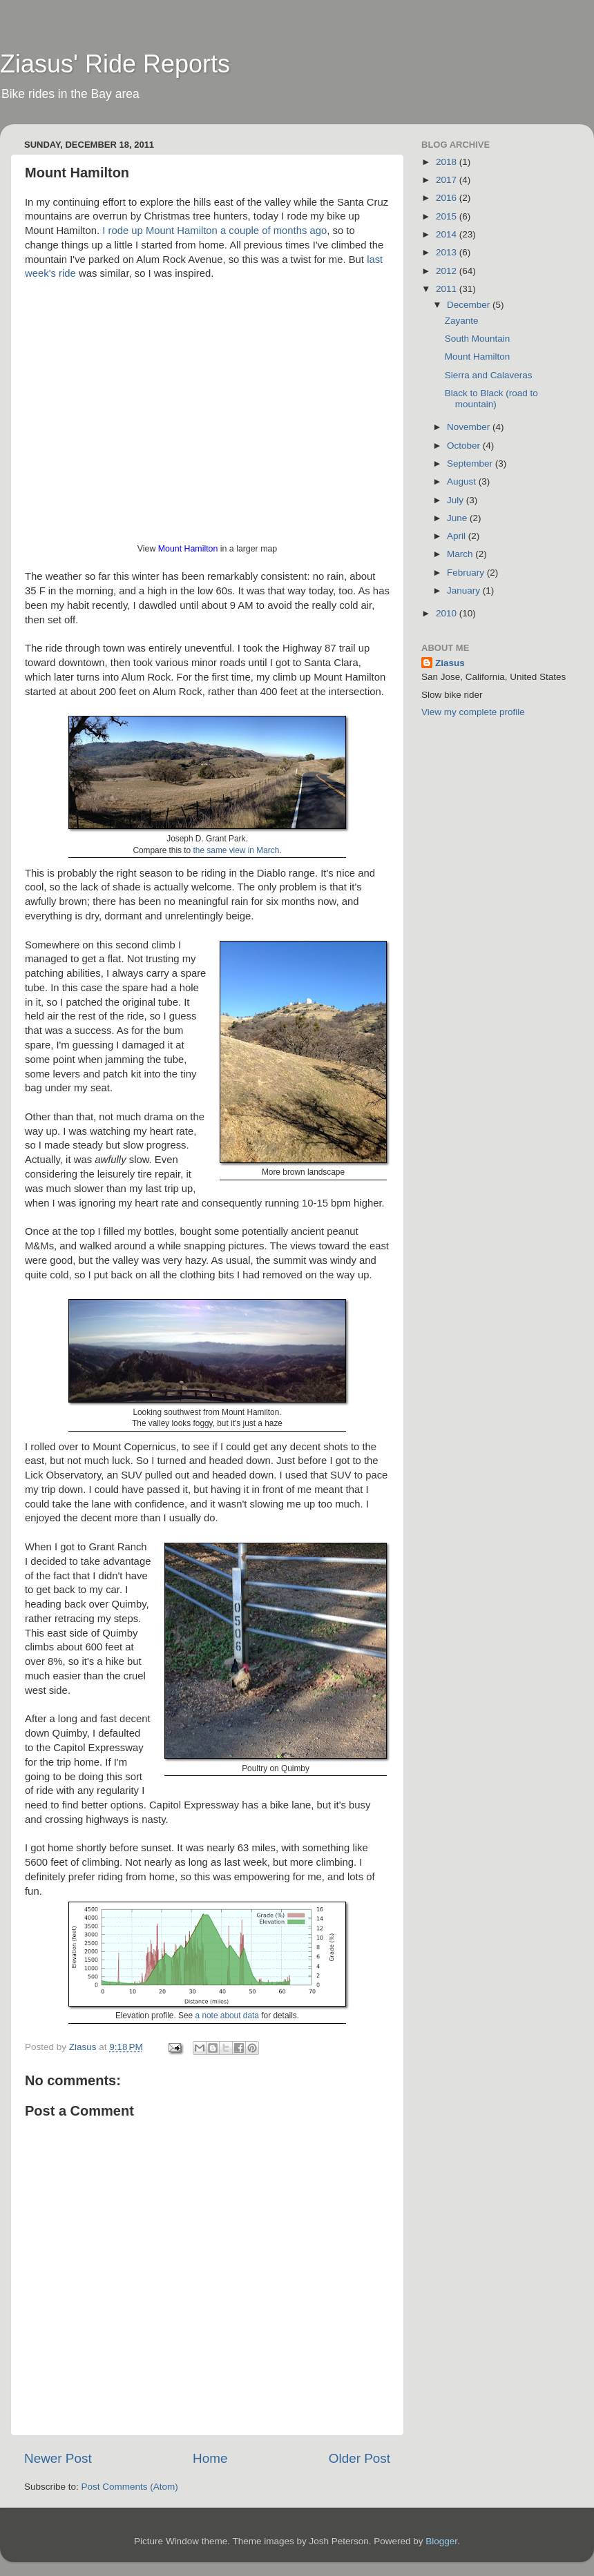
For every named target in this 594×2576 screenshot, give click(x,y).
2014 (447, 234)
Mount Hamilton (188, 549)
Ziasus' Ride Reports (115, 64)
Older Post (359, 2458)
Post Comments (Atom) (130, 2486)
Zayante (462, 320)
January (465, 590)
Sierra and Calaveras (489, 375)
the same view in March (236, 850)
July (456, 500)
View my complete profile (473, 712)
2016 (447, 198)
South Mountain (477, 338)
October (465, 445)
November (469, 427)
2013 (447, 252)
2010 (447, 613)
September (471, 463)
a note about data (226, 2015)
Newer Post (58, 2458)
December (469, 305)
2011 (447, 289)
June (458, 518)
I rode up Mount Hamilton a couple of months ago (214, 230)
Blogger (441, 2541)
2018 (447, 162)
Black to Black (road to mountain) (491, 398)
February (467, 572)
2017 (447, 180)
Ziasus (450, 663)
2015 (447, 216)
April (457, 536)
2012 (447, 271)
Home (210, 2458)
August (463, 481)
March (461, 554)
